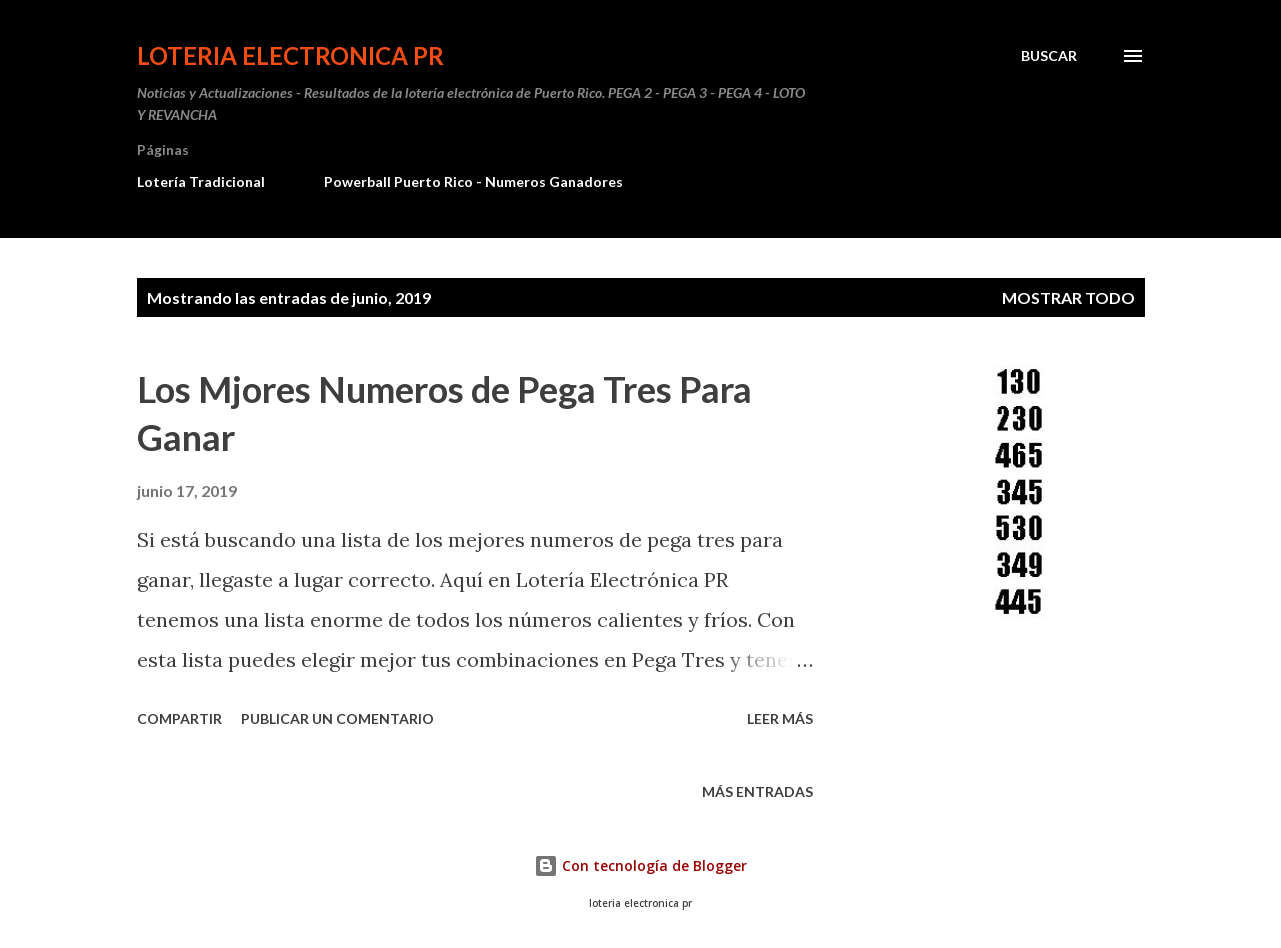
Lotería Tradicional (201, 181)
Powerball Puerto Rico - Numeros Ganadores (473, 181)
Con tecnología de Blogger (640, 865)
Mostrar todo (1068, 297)
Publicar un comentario (337, 718)
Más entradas (757, 791)
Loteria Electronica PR (290, 55)
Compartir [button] (179, 718)
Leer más (780, 718)
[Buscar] (1049, 56)
